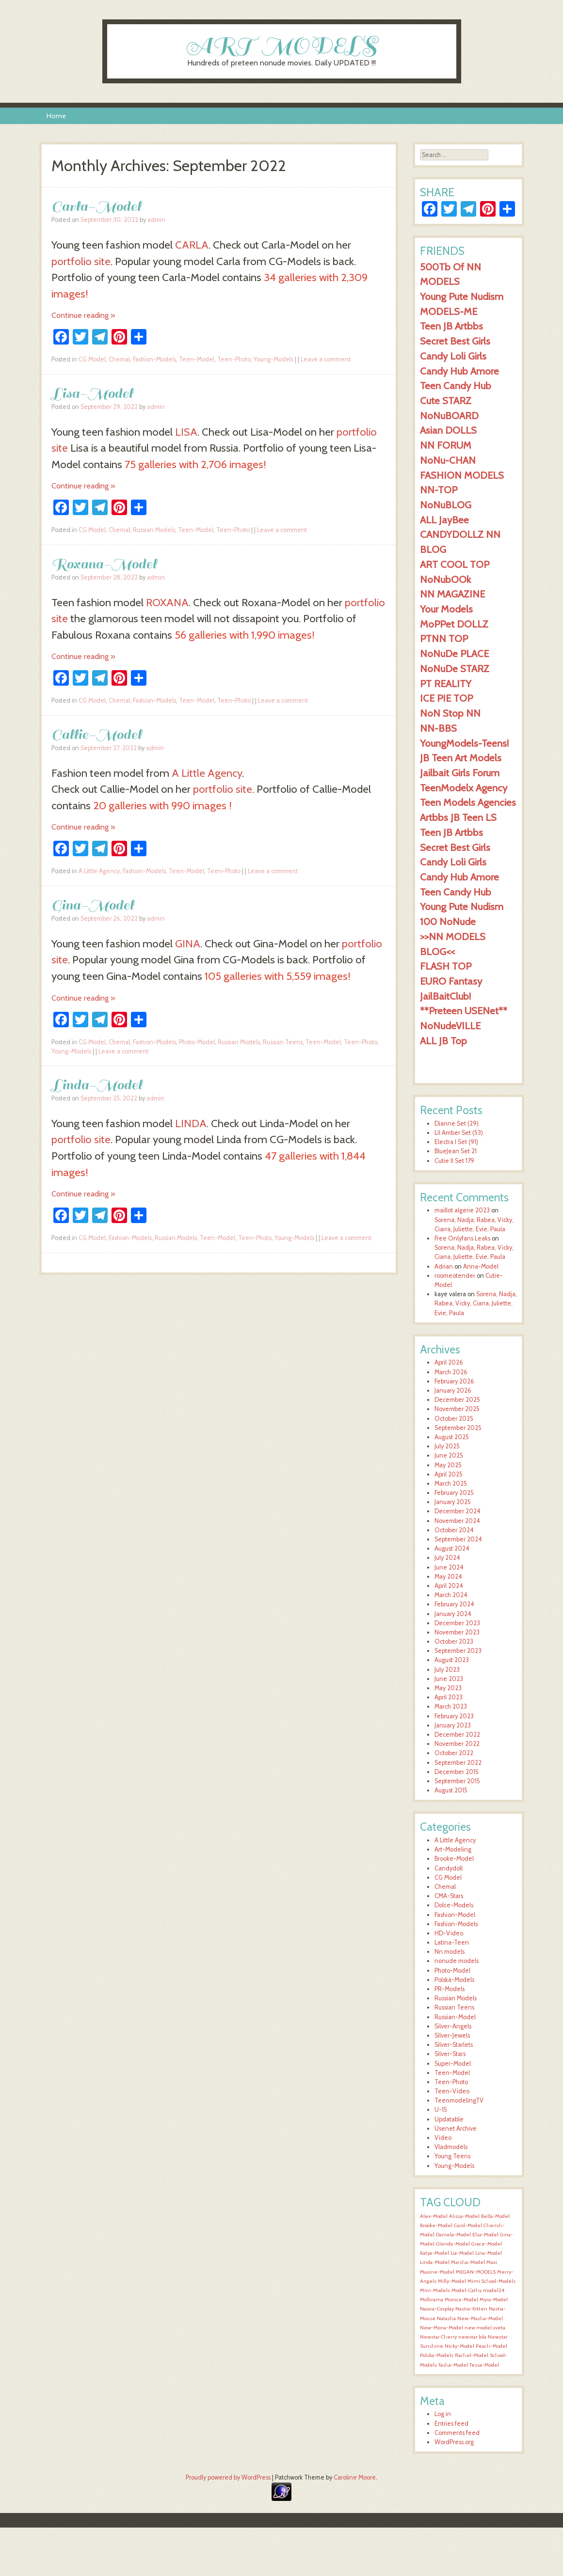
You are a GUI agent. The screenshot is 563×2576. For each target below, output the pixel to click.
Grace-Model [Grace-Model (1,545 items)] (486, 2244)
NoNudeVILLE (450, 1026)
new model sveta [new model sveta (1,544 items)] (485, 2328)
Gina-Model (92, 905)
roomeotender (454, 1275)
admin (156, 219)
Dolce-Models (453, 1905)
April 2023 (448, 1697)
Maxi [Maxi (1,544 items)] (491, 2262)
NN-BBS (438, 728)
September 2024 (458, 1539)
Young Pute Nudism (461, 296)
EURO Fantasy (451, 981)
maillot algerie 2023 (462, 1210)
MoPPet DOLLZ (454, 624)
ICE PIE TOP (446, 698)
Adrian (443, 1266)
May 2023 (448, 1688)
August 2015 (450, 1790)
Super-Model (452, 2063)
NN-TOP (438, 490)
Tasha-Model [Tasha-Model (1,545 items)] (453, 2365)
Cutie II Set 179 (454, 1160)
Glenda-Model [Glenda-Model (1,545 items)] (453, 2244)
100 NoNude (448, 921)
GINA (187, 943)
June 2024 (449, 1567)
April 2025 (448, 1474)
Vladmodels (450, 2147)
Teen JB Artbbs (451, 326)
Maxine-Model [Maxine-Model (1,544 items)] (437, 2272)
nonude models (456, 1960)
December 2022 (457, 1734)
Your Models (446, 609)
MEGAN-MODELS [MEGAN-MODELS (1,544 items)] (476, 2272)
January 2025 (452, 1502)
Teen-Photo (234, 359)
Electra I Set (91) (456, 1142)
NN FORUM (445, 445)
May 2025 (448, 1465)
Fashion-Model (454, 1914)
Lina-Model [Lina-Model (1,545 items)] (488, 2253)
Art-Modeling (452, 1849)
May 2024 (448, 1576)
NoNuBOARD (449, 415)
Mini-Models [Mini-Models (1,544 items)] (435, 2290)
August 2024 (451, 1548)
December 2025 (457, 1399)
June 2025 (448, 1455)
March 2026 (450, 1372)
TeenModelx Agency (463, 788)
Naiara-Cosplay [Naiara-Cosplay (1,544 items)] (437, 2309)
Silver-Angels (452, 2026)
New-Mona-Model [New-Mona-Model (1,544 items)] (441, 2328)
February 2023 (454, 1716)
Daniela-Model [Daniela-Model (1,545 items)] (453, 2234)
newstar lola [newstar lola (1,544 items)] (472, 2337)
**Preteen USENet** (463, 1011)
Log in (442, 2414)
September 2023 (458, 1650)
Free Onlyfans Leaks (462, 1238)
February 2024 (454, 1604)
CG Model (92, 359)
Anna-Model (481, 1266)
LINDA (191, 1123)
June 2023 (448, 1678)
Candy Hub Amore (459, 371)
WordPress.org (454, 2442)
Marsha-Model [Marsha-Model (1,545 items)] (468, 2262)
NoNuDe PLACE (454, 653)
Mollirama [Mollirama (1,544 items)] (431, 2299)
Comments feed (457, 2432)
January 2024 (452, 1614)
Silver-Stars (450, 2054)
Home (56, 115)
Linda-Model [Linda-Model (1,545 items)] (435, 2262)
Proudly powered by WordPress (228, 2477)
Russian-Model (455, 2017)
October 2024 (454, 1530)
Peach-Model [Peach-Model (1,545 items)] (491, 2346)
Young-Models (273, 359)
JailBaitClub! (445, 996)
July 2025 (447, 1446)
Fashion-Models (154, 359)
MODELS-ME (448, 311)
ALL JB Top (443, 1041)
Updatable (449, 2119)
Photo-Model (197, 1042)
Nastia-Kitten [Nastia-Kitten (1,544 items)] (471, 2309)
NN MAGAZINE (452, 594)
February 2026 (454, 1381)
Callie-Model (96, 734)
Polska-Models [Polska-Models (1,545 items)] (436, 2355)
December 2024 (457, 1511)
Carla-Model (96, 206)
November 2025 (457, 1409)
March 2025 (450, 1483)
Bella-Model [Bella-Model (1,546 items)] (495, 2216)
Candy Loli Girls (453, 356)
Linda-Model (96, 1085)
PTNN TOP (444, 638)
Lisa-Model (92, 393)
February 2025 (454, 1492)
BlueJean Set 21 (455, 1151)
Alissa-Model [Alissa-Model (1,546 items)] (464, 2216)
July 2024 (447, 1557)
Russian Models (154, 530)
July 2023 (447, 1669)
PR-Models (449, 1989)
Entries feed (451, 2423)
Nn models (449, 1951)
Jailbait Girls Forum (459, 773)
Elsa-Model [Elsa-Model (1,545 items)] (485, 2234)
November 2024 (457, 1520)
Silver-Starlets (453, 2044)
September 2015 (457, 1781)
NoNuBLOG (445, 505)
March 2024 (450, 1595)
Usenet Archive (455, 2128)
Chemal (119, 359)
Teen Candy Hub (455, 385)
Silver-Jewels (452, 2035)
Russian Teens (283, 1042)
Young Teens (452, 2156)
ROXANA (167, 602)
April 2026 (448, 1362)
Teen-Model (196, 359)
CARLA (192, 244)
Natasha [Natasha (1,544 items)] (446, 2318)
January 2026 (452, 1390)
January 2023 (452, 1725)
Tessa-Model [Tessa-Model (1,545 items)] (484, 2365)
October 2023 (453, 1641)
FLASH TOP (445, 966)
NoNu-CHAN (448, 460)
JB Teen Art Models (460, 758)
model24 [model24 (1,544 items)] (493, 2290)
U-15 (440, 2109)
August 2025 (451, 1437)
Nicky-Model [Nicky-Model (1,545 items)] (459, 2346)
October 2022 (453, 1753)
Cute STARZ (445, 400)
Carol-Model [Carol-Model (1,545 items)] (468, 2225)
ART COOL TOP (454, 564)
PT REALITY (445, 683)
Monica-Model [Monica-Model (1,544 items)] (461, 2299)
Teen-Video (451, 2091)
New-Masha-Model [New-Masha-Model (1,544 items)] (480, 2318)
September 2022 (458, 1762)
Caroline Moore (355, 2477)
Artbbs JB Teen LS (458, 817)
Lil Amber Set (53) (458, 1132)
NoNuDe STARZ (454, 668)
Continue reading (83, 315)
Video (442, 2137)
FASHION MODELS (462, 475)
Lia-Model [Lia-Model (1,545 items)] (462, 2253)
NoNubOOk (445, 579)
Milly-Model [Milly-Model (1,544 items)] (452, 2281)
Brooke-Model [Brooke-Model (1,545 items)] (436, 2225)
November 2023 (457, 1632)
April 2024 (448, 1585)
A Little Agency (207, 773)
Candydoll (448, 1868)
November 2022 (457, 1743)
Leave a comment (326, 359)
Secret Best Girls (455, 341)
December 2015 (456, 1771)
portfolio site (81, 261)
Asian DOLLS (448, 430)
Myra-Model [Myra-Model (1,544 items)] (494, 2299)
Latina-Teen (451, 1942)
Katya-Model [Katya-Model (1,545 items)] (434, 2253)
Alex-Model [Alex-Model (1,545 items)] (434, 2216)
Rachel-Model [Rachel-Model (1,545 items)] (471, 2355)
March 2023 (450, 1706)
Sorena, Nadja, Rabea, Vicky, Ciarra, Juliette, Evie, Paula (475, 1303)
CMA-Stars (448, 1896)
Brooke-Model (454, 1858)
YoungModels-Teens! (464, 743)
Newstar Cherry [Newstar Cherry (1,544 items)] (438, 2337)
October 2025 (453, 1418)
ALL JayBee (444, 520)
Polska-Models (454, 1979)
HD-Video (448, 1933)
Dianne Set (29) (456, 1123)
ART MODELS (281, 45)
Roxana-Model (104, 564)
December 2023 (457, 1623)
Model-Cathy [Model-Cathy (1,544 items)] (466, 2290)
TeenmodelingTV (458, 2100)
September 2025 (458, 1427)
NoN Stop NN (450, 713)
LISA (186, 432)
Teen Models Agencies (468, 802)
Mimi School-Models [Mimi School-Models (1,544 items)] (491, 2281)
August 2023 (451, 1660)
